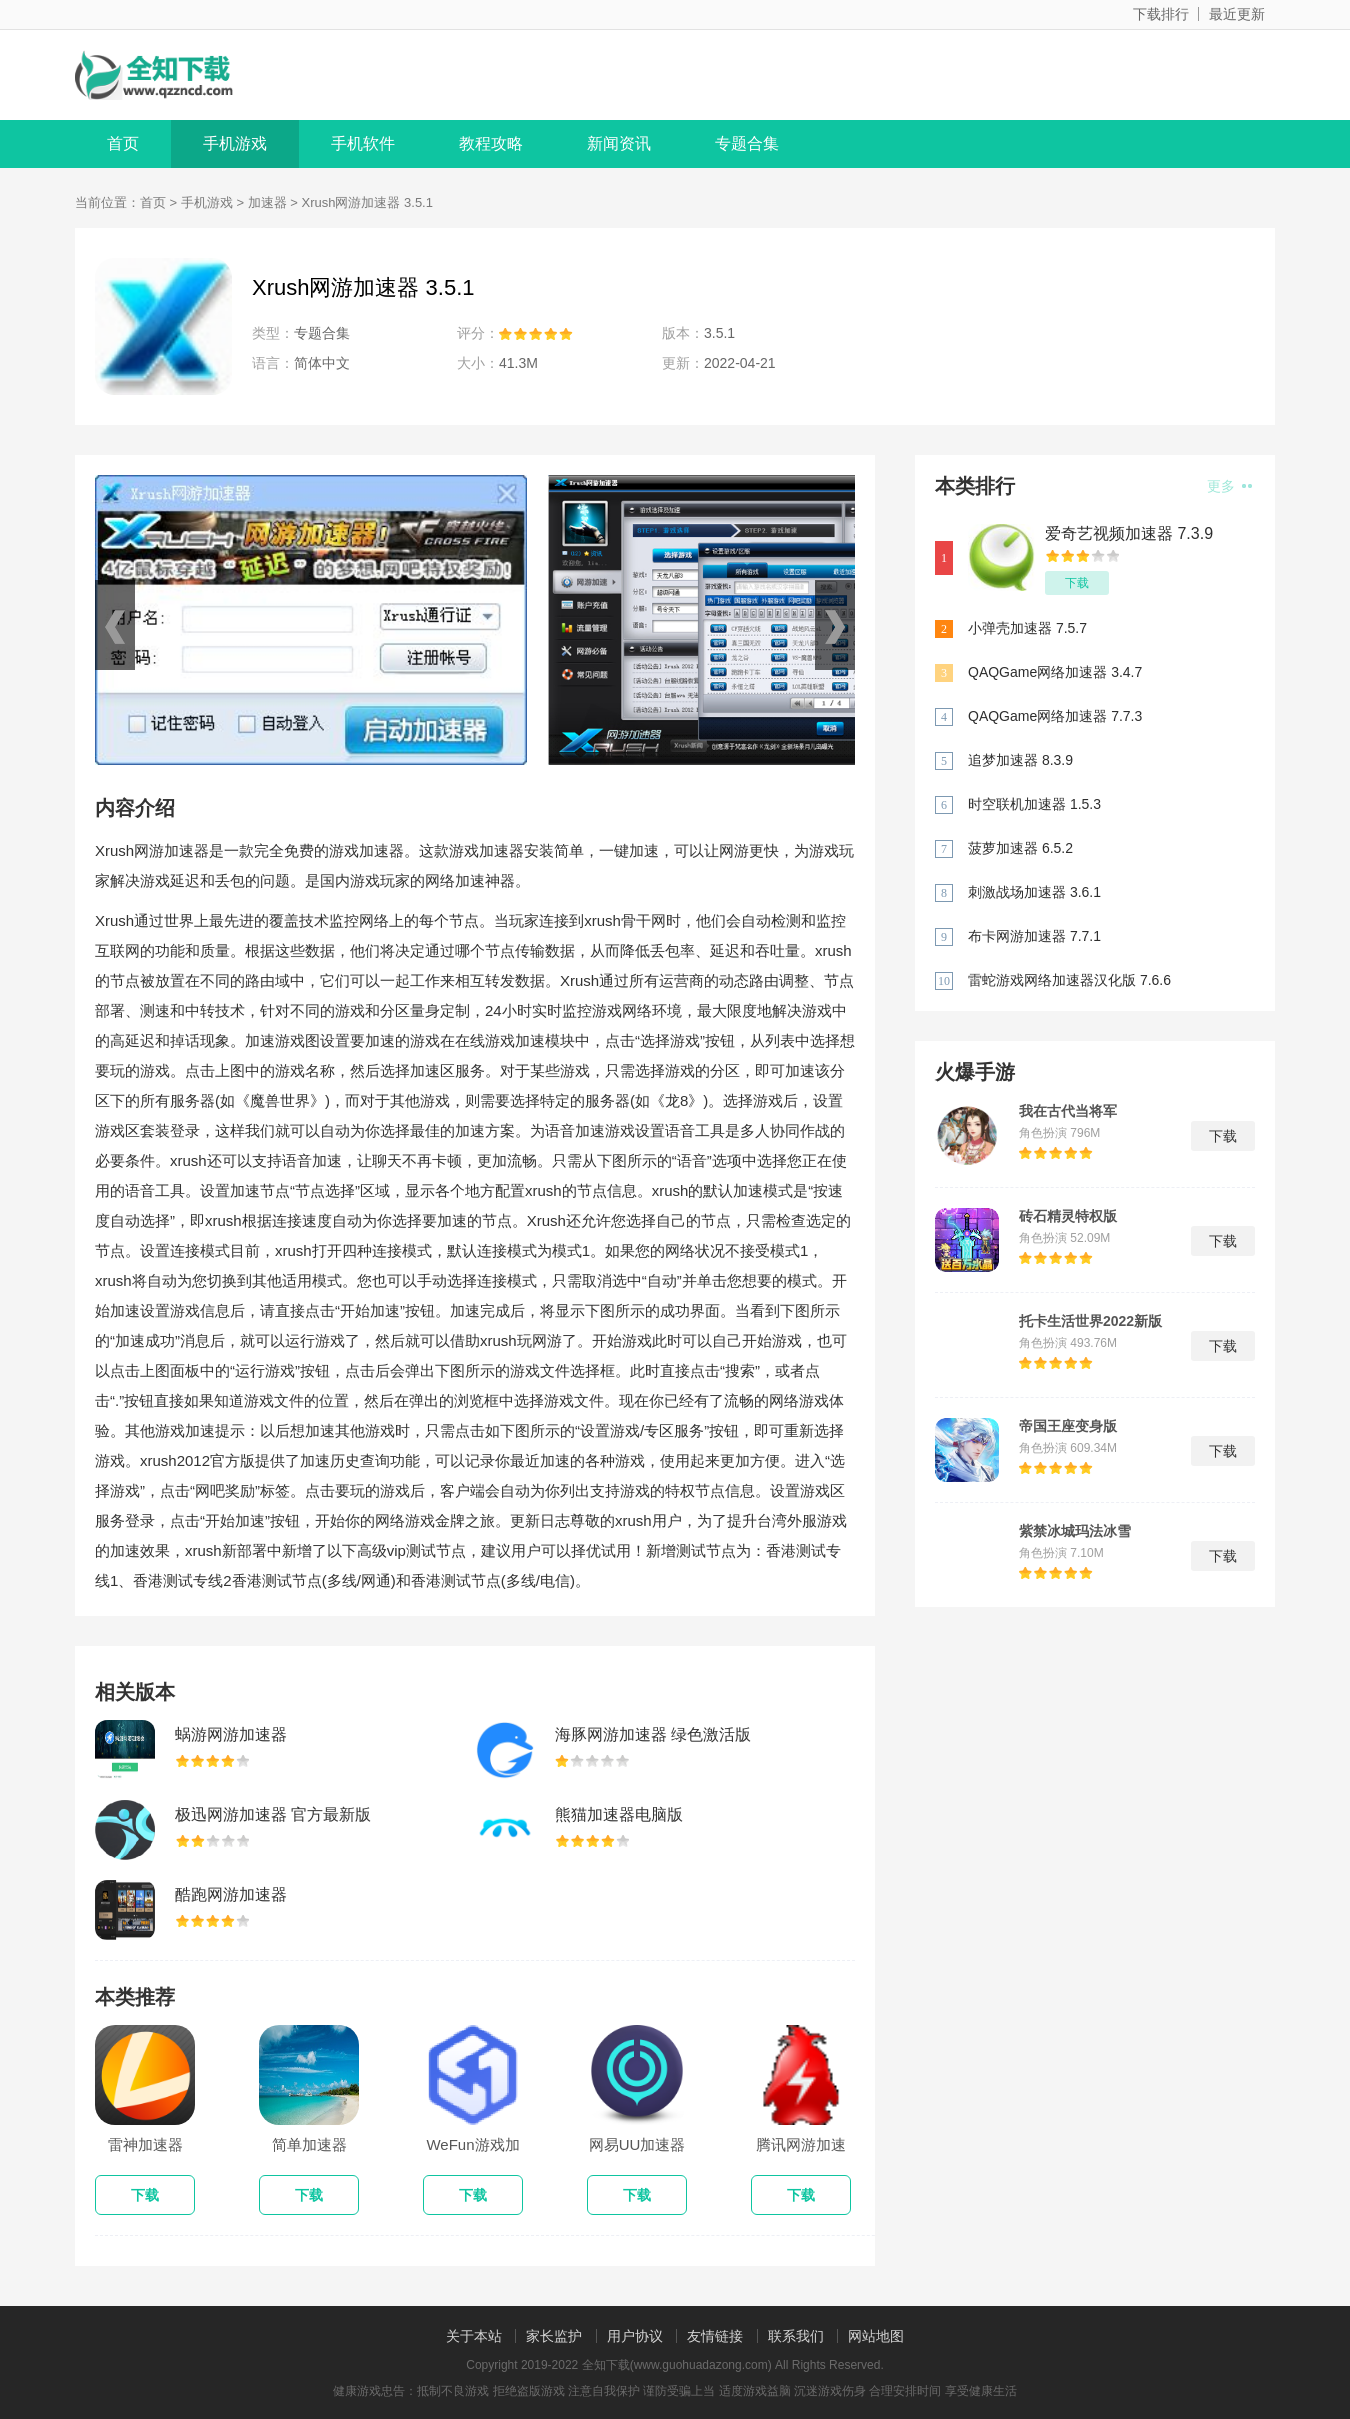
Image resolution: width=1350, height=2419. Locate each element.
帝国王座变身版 (1068, 1426)
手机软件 (363, 143)
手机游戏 (235, 143)
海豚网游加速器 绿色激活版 (653, 1734)
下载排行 (1161, 14)
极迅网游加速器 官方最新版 (273, 1814)
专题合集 (747, 143)
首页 (123, 143)
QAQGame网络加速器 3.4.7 (1055, 672)
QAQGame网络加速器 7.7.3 (1055, 716)
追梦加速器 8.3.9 (1020, 760)
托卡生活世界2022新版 (1090, 1321)
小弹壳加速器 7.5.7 (1027, 628)
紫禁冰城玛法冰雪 (1075, 1531)
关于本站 (474, 2336)
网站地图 (876, 2336)
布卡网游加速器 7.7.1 (1034, 936)
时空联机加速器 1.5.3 (1034, 804)
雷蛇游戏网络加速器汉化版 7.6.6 (1069, 980)
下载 (1077, 583)
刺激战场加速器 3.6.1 (1034, 892)
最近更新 (1237, 14)
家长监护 (554, 2336)
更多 (1229, 486)
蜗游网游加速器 (231, 1734)
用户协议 (635, 2336)
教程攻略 (491, 143)
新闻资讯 (619, 143)
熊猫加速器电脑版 (619, 1814)
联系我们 (796, 2336)
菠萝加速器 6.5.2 (1020, 848)
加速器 (267, 202)
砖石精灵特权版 (1068, 1216)
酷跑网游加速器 (231, 1894)
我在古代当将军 (1068, 1111)
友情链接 (715, 2336)
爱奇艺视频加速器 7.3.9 (1129, 533)
